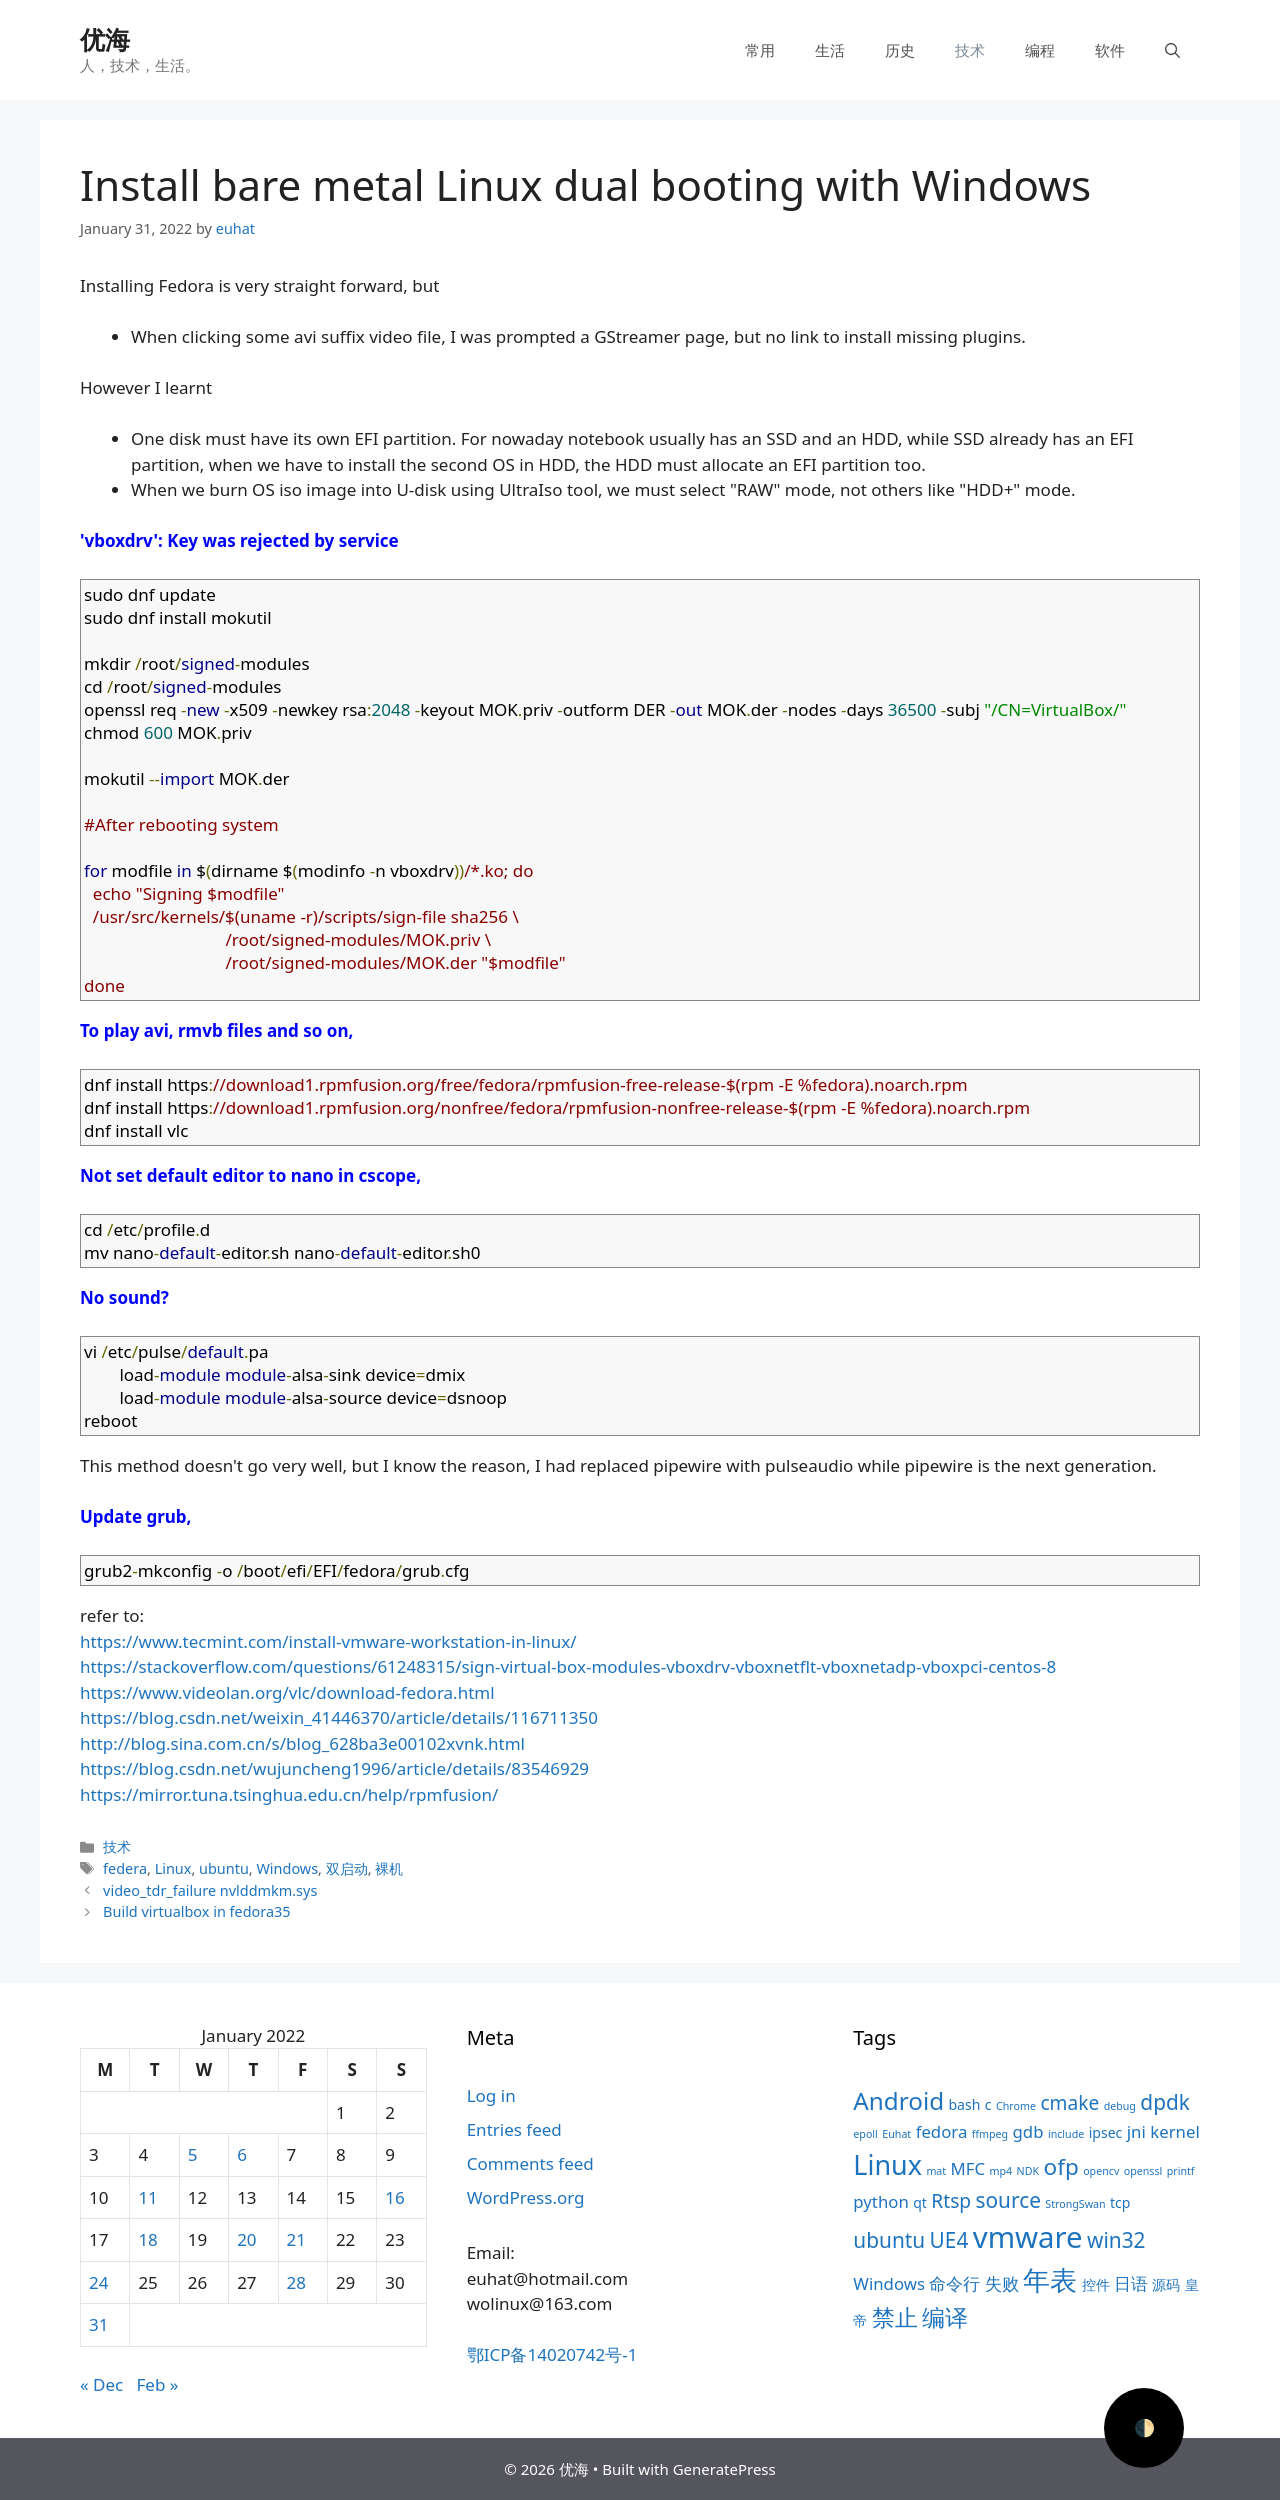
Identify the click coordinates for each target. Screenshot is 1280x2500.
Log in (491, 2095)
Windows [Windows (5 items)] (889, 2283)
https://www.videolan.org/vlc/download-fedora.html (287, 1692)
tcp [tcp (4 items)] (1120, 2202)
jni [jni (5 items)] (1136, 2131)
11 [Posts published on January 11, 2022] (147, 2197)
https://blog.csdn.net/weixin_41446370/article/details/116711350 (339, 1717)
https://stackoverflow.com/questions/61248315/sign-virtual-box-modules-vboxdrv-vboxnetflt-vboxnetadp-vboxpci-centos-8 (568, 1666)
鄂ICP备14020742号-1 (552, 2354)
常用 (760, 50)
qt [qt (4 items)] (920, 2202)
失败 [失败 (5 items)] (1002, 2283)
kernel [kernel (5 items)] (1174, 2131)
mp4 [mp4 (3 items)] (1001, 2171)
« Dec (101, 2384)
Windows (287, 1868)
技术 (970, 50)
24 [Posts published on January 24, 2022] (98, 2282)
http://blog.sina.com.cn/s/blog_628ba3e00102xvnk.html (302, 1743)
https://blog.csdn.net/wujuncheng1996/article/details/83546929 (334, 1768)
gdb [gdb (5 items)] (1028, 2131)
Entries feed (514, 2129)
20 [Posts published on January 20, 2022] (246, 2239)
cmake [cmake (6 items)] (1069, 2103)
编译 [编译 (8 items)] (945, 2317)
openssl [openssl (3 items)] (1143, 2171)
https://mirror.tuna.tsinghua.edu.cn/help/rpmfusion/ (289, 1794)
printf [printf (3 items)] (1181, 2171)
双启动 (347, 1868)
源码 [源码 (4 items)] (1166, 2284)
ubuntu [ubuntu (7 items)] (889, 2240)
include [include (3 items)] (1066, 2134)
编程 (1040, 50)
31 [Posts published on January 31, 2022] (98, 2324)
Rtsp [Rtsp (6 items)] (951, 2201)
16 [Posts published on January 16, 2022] (394, 2197)
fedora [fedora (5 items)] (942, 2131)
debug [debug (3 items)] (1120, 2106)
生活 (830, 50)
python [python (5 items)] (880, 2201)
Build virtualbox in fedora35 (197, 1911)
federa (125, 1868)
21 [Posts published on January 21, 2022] (296, 2239)
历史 (900, 50)
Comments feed (530, 2163)
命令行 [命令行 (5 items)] (954, 2283)
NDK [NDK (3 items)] (1028, 2171)
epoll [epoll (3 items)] (865, 2134)
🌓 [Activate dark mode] (1144, 2427)
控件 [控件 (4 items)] (1096, 2284)
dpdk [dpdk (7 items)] (1165, 2102)
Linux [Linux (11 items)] (887, 2164)
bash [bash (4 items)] (964, 2104)
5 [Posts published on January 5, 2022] (193, 2154)
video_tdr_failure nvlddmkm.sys (210, 1890)
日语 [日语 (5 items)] (1131, 2283)
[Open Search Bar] (1172, 50)
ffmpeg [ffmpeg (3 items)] (990, 2134)
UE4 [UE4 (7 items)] (949, 2240)
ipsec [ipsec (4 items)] (1106, 2132)
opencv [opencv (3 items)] (1101, 2171)
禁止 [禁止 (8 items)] (895, 2317)
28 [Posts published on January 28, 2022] (296, 2282)
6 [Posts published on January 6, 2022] (242, 2154)
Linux (173, 1868)
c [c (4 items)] (988, 2104)
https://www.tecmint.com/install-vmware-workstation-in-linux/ (328, 1641)
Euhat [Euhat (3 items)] (896, 2134)
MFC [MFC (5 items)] (968, 2168)
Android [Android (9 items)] (898, 2100)
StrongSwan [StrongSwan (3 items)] (1075, 2204)
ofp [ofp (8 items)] (1061, 2166)
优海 (105, 39)
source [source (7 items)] (1008, 2200)
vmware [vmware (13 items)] (1028, 2237)
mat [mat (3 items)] (936, 2171)
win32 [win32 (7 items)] (1116, 2240)
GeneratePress (724, 2469)
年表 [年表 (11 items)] (1050, 2279)
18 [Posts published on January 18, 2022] (147, 2239)
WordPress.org (526, 2197)
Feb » (158, 2384)
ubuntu (224, 1868)
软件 (1110, 50)
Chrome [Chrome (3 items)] (1016, 2106)
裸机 (389, 1868)
